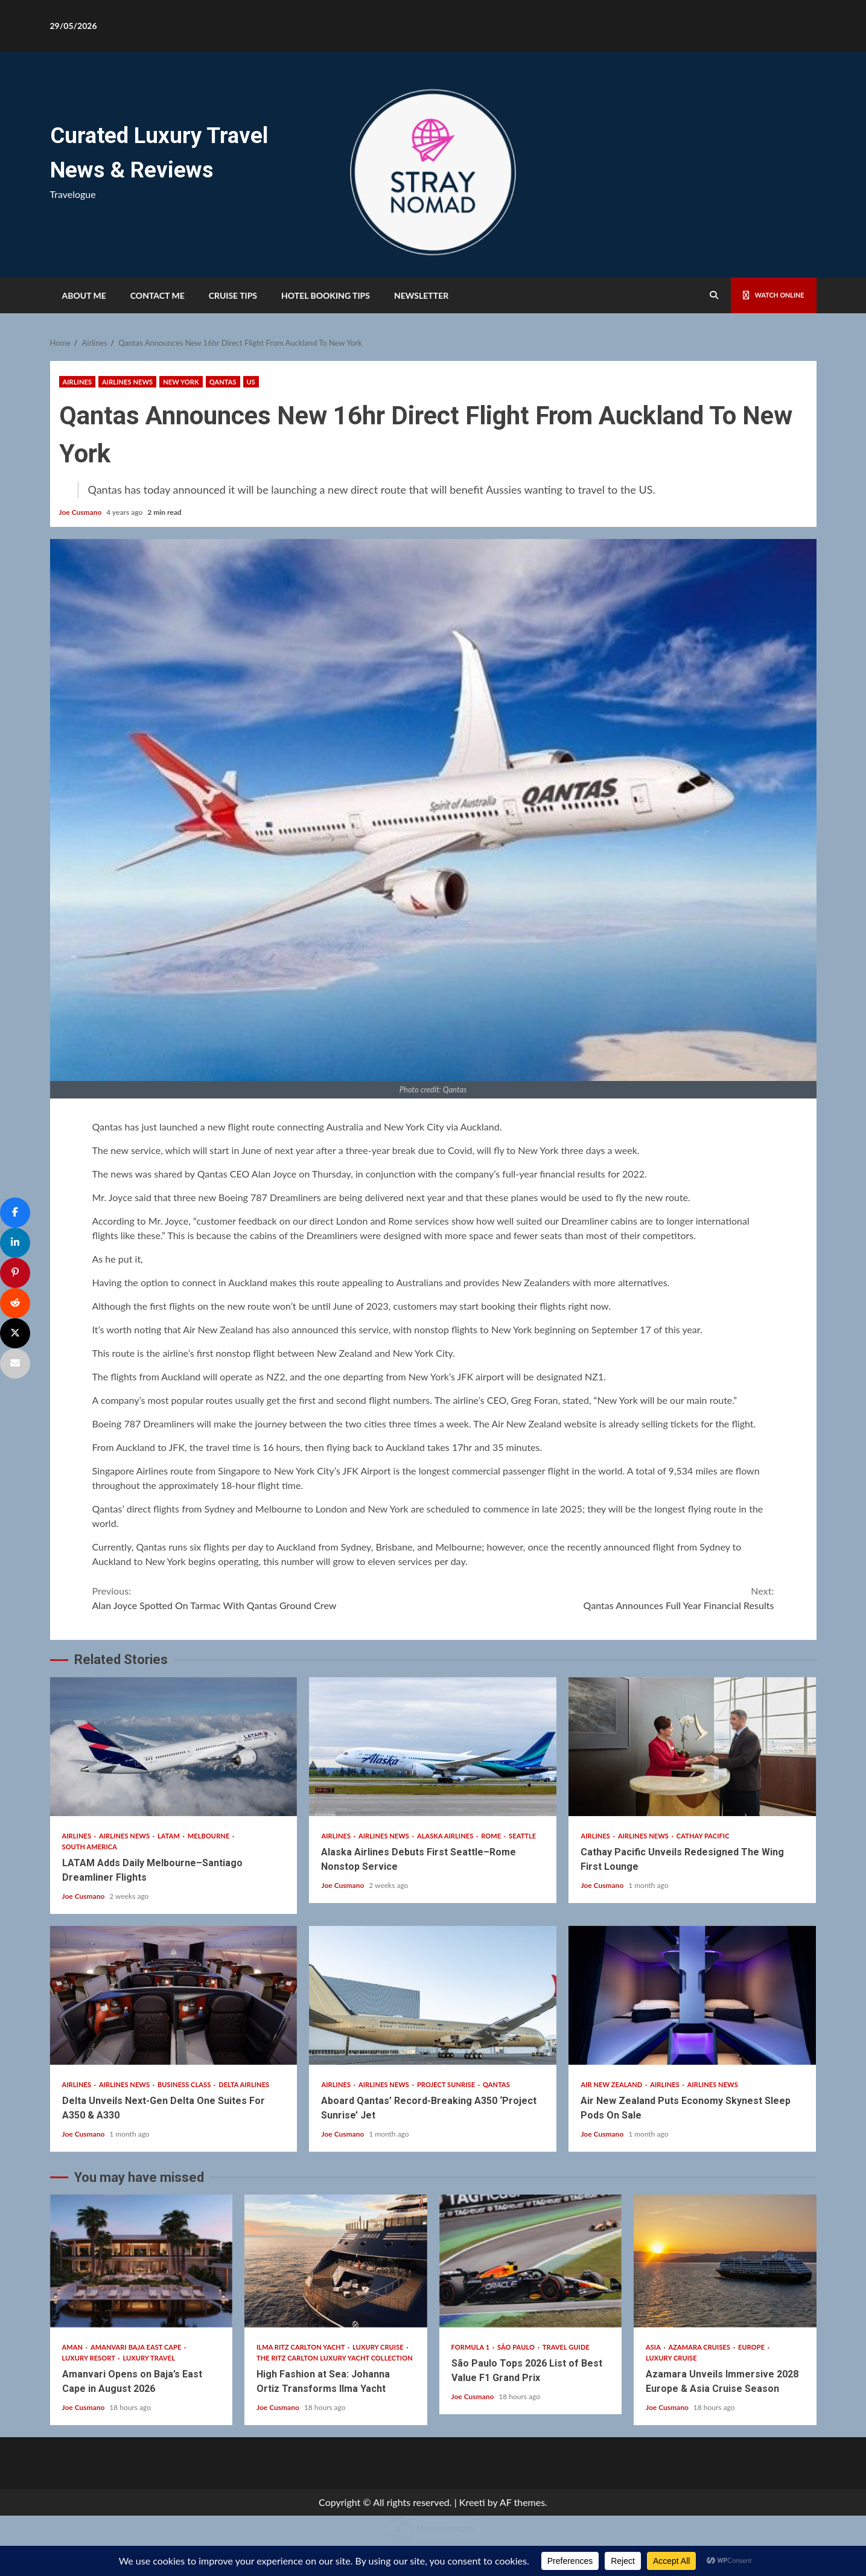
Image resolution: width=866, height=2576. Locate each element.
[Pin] (15, 1273)
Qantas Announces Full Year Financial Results (603, 1597)
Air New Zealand (612, 2084)
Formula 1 (471, 2347)
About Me (84, 295)
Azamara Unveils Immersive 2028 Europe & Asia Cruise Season (725, 2261)
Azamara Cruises (700, 2347)
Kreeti (472, 2502)
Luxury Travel (149, 2357)
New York (181, 382)
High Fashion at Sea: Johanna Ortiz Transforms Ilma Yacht (335, 2261)
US (251, 382)
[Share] (15, 1212)
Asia (654, 2347)
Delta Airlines (243, 2084)
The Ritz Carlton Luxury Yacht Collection (334, 2357)
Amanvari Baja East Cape (137, 2347)
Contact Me (157, 295)
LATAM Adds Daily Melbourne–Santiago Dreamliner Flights (174, 1746)
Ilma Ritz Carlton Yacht (301, 2347)
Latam (170, 1835)
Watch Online (766, 295)
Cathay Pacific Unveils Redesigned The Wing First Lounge (692, 1746)
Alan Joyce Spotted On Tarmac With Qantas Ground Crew (262, 1597)
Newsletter (421, 295)
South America (89, 1846)
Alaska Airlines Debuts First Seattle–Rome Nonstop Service (432, 1746)
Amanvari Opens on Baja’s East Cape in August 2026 (141, 2261)
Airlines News (127, 382)
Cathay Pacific (703, 1835)
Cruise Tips (233, 295)
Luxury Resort (89, 2357)
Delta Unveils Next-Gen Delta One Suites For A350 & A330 (174, 1995)
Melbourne (209, 1835)
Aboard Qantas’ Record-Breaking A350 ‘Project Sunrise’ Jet (432, 1995)
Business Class (185, 2084)
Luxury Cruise (378, 2347)
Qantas (223, 382)
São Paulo (516, 2347)
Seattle (522, 1835)
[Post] (15, 1333)
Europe (752, 2347)
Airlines (77, 382)
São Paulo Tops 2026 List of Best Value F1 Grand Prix (530, 2261)
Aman (73, 2347)
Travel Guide (566, 2347)
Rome (492, 1835)
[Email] (15, 1363)
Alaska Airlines (446, 1835)
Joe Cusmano (81, 512)
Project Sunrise (447, 2084)
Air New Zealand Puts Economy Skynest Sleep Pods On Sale (692, 1995)
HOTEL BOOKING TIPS (325, 295)
